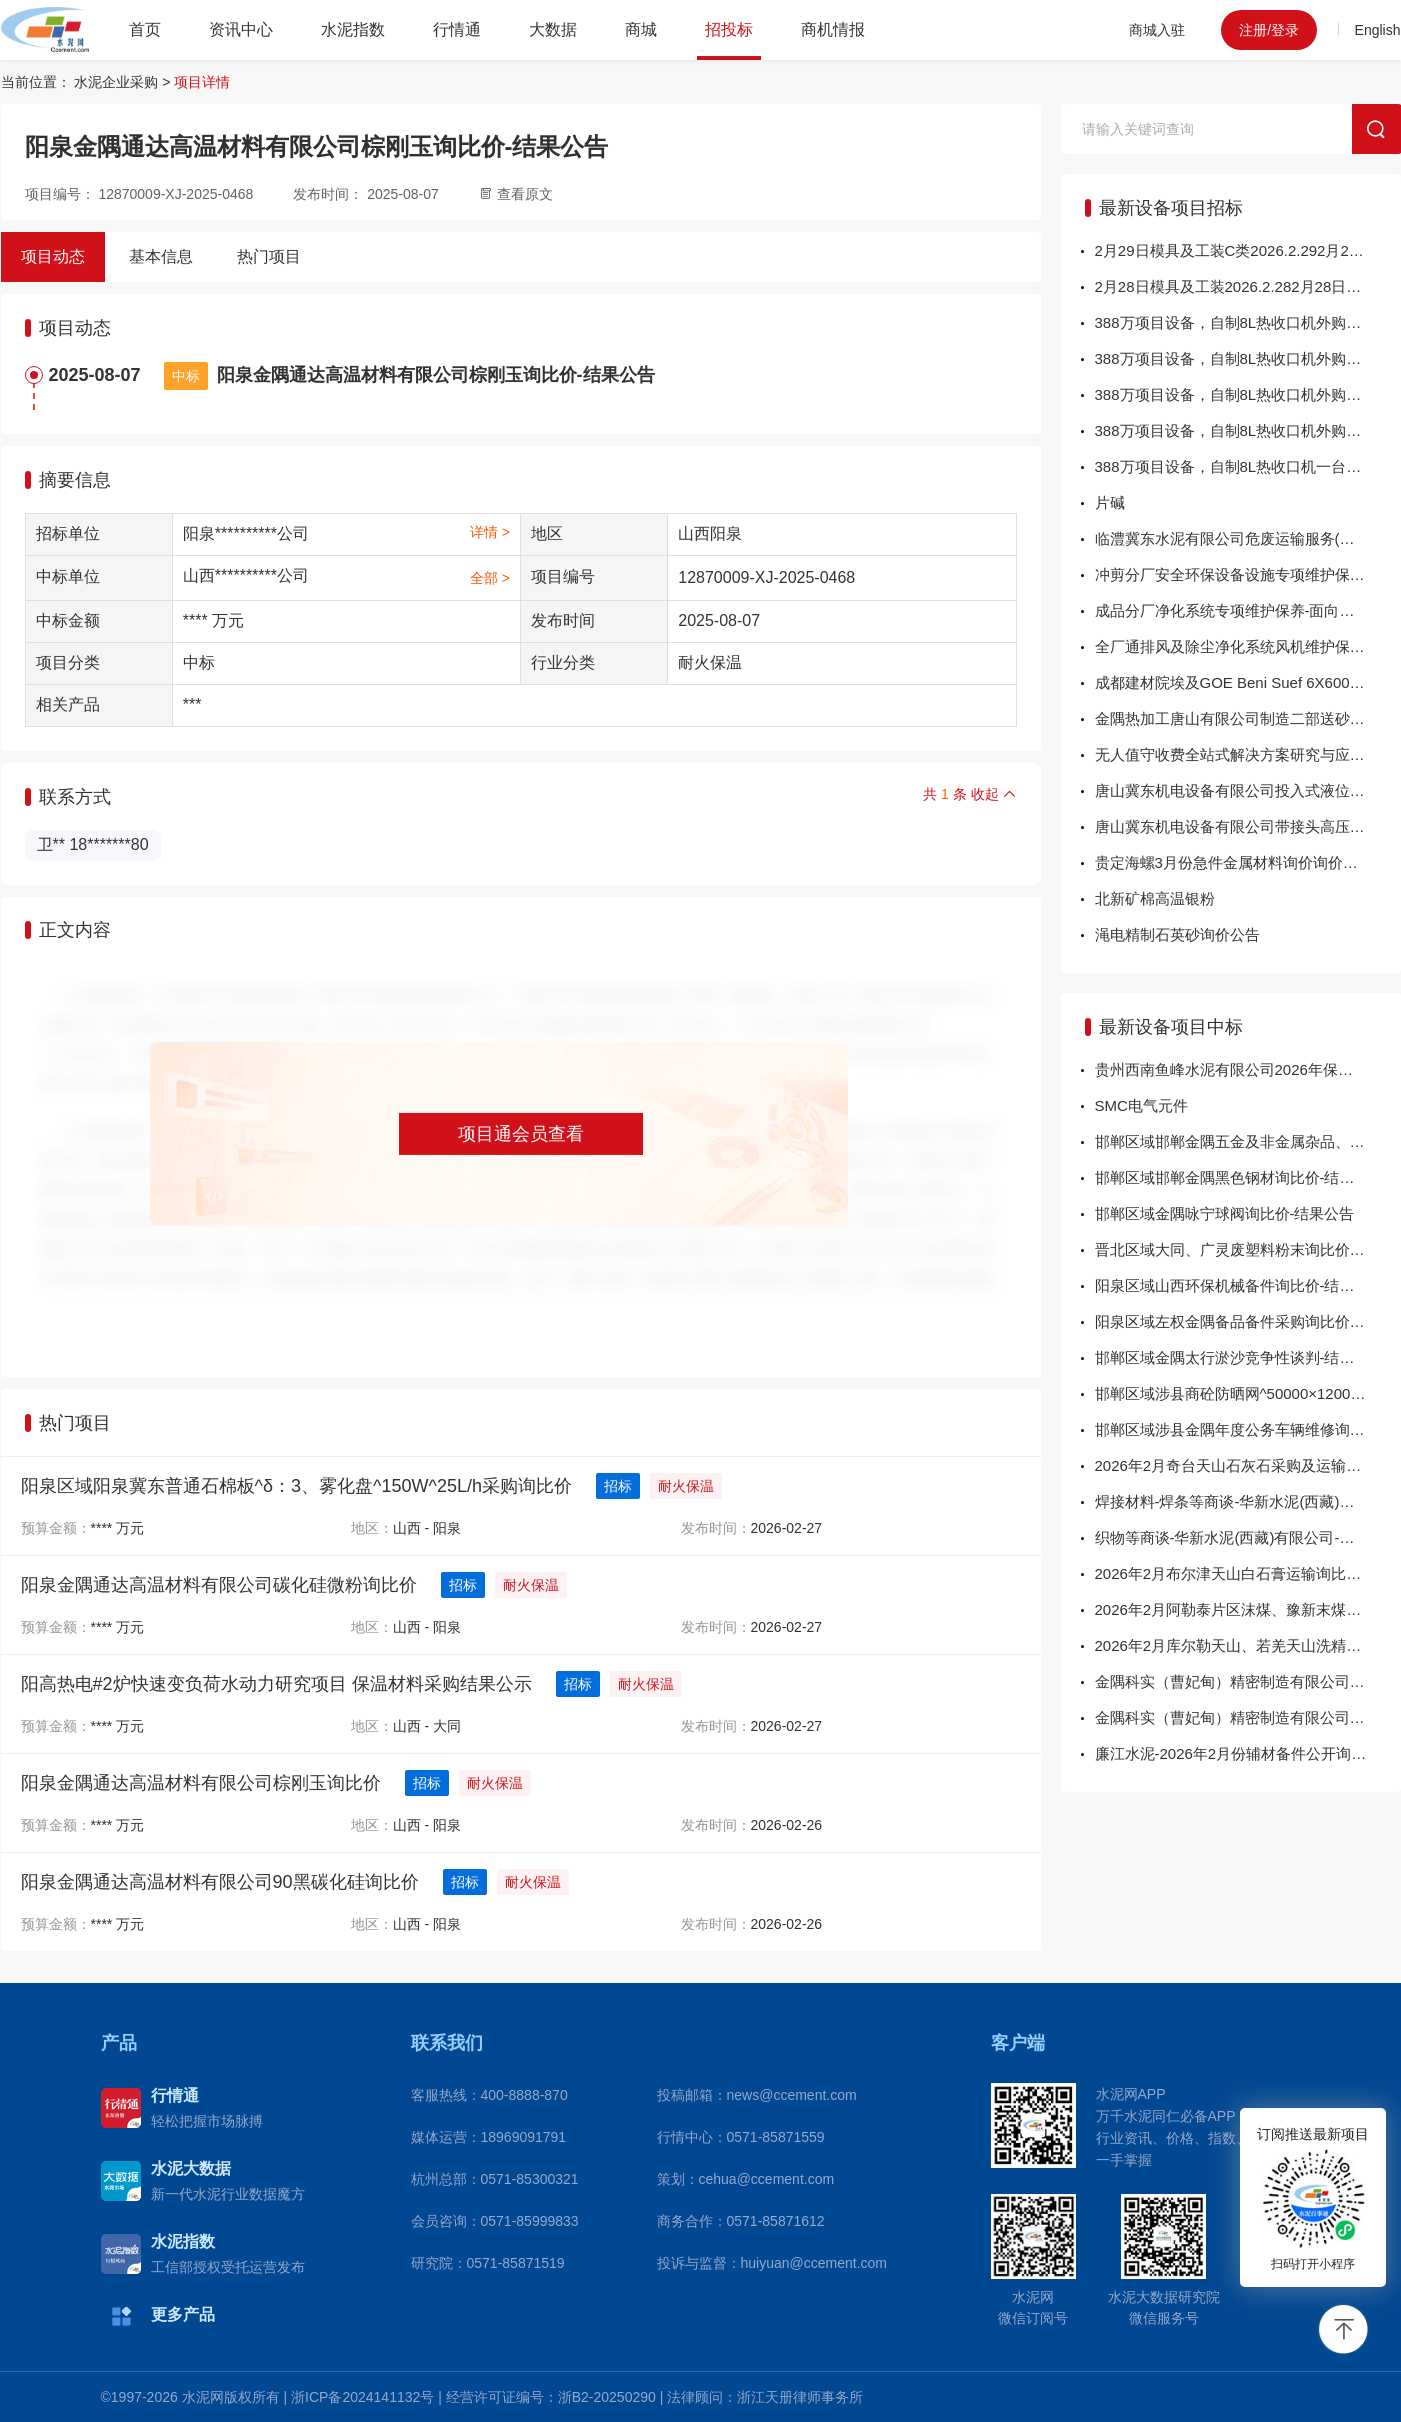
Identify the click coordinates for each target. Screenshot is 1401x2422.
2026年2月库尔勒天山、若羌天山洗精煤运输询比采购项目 (1248, 1645)
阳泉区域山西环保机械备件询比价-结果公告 (1240, 1285)
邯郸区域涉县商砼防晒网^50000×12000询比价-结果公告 (1248, 1393)
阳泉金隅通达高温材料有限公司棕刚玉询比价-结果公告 (436, 375)
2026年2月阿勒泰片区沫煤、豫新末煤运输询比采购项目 (1248, 1609)
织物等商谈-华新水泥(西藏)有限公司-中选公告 (1247, 1537)
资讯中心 (241, 29)
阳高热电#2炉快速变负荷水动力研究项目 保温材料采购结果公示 (276, 1684)
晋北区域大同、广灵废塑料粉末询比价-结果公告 (1248, 1249)
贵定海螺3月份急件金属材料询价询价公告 (1234, 862)
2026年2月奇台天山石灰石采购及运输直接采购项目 (1248, 1465)
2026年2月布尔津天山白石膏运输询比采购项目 (1248, 1573)
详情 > (490, 532)
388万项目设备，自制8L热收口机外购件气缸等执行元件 (1248, 394)
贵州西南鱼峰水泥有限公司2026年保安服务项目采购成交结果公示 (1248, 1069)
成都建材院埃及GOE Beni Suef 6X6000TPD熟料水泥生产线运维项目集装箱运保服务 (1248, 682)
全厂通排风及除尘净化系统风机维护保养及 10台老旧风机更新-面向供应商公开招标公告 (1248, 646)
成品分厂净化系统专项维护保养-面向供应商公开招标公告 (1248, 610)
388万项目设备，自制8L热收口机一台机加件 (1243, 466)
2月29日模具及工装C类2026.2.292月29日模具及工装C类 (1248, 250)
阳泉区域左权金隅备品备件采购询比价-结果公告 (1248, 1321)
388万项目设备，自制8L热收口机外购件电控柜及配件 (1248, 322)
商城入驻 (1157, 30)
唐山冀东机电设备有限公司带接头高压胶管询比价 (1248, 826)
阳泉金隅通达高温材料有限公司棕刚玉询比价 (201, 1783)
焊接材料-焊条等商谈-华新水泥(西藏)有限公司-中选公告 (1248, 1501)
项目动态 (53, 256)
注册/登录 (1269, 30)
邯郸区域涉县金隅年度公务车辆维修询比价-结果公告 (1248, 1429)
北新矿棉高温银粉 (1155, 898)
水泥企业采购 (116, 82)
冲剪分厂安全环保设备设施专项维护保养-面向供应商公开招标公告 (1248, 574)
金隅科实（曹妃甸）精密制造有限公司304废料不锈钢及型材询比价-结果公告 (1248, 1717)
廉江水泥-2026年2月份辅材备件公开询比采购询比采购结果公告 (1248, 1753)
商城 (641, 29)
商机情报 (833, 29)
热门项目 (269, 256)
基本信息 (161, 256)
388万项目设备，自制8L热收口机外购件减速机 (1248, 358)
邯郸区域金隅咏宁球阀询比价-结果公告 (1225, 1213)
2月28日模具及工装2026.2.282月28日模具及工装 (1248, 286)
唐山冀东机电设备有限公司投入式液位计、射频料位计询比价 (1248, 790)
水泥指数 (353, 29)
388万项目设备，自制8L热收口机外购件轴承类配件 (1248, 430)
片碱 (1110, 502)
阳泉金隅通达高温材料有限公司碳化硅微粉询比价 (219, 1585)
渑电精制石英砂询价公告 (1177, 934)
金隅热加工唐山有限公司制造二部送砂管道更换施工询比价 (1248, 718)
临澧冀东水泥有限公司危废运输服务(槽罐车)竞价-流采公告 (1248, 538)
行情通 (457, 29)
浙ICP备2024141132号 (362, 2397)
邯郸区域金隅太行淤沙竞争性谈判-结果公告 (1240, 1357)
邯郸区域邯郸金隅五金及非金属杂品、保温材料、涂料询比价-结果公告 (1248, 1141)
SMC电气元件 (1141, 1105)
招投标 (729, 29)
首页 (145, 29)
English (1378, 30)
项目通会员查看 (521, 1134)
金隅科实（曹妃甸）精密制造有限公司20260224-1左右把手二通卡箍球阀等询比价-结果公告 (1248, 1681)
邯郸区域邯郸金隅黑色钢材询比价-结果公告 (1240, 1177)
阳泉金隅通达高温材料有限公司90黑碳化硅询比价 (220, 1882)
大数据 (553, 29)
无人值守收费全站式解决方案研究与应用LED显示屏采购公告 (1248, 754)
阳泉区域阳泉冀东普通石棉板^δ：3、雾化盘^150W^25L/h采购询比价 (296, 1486)
